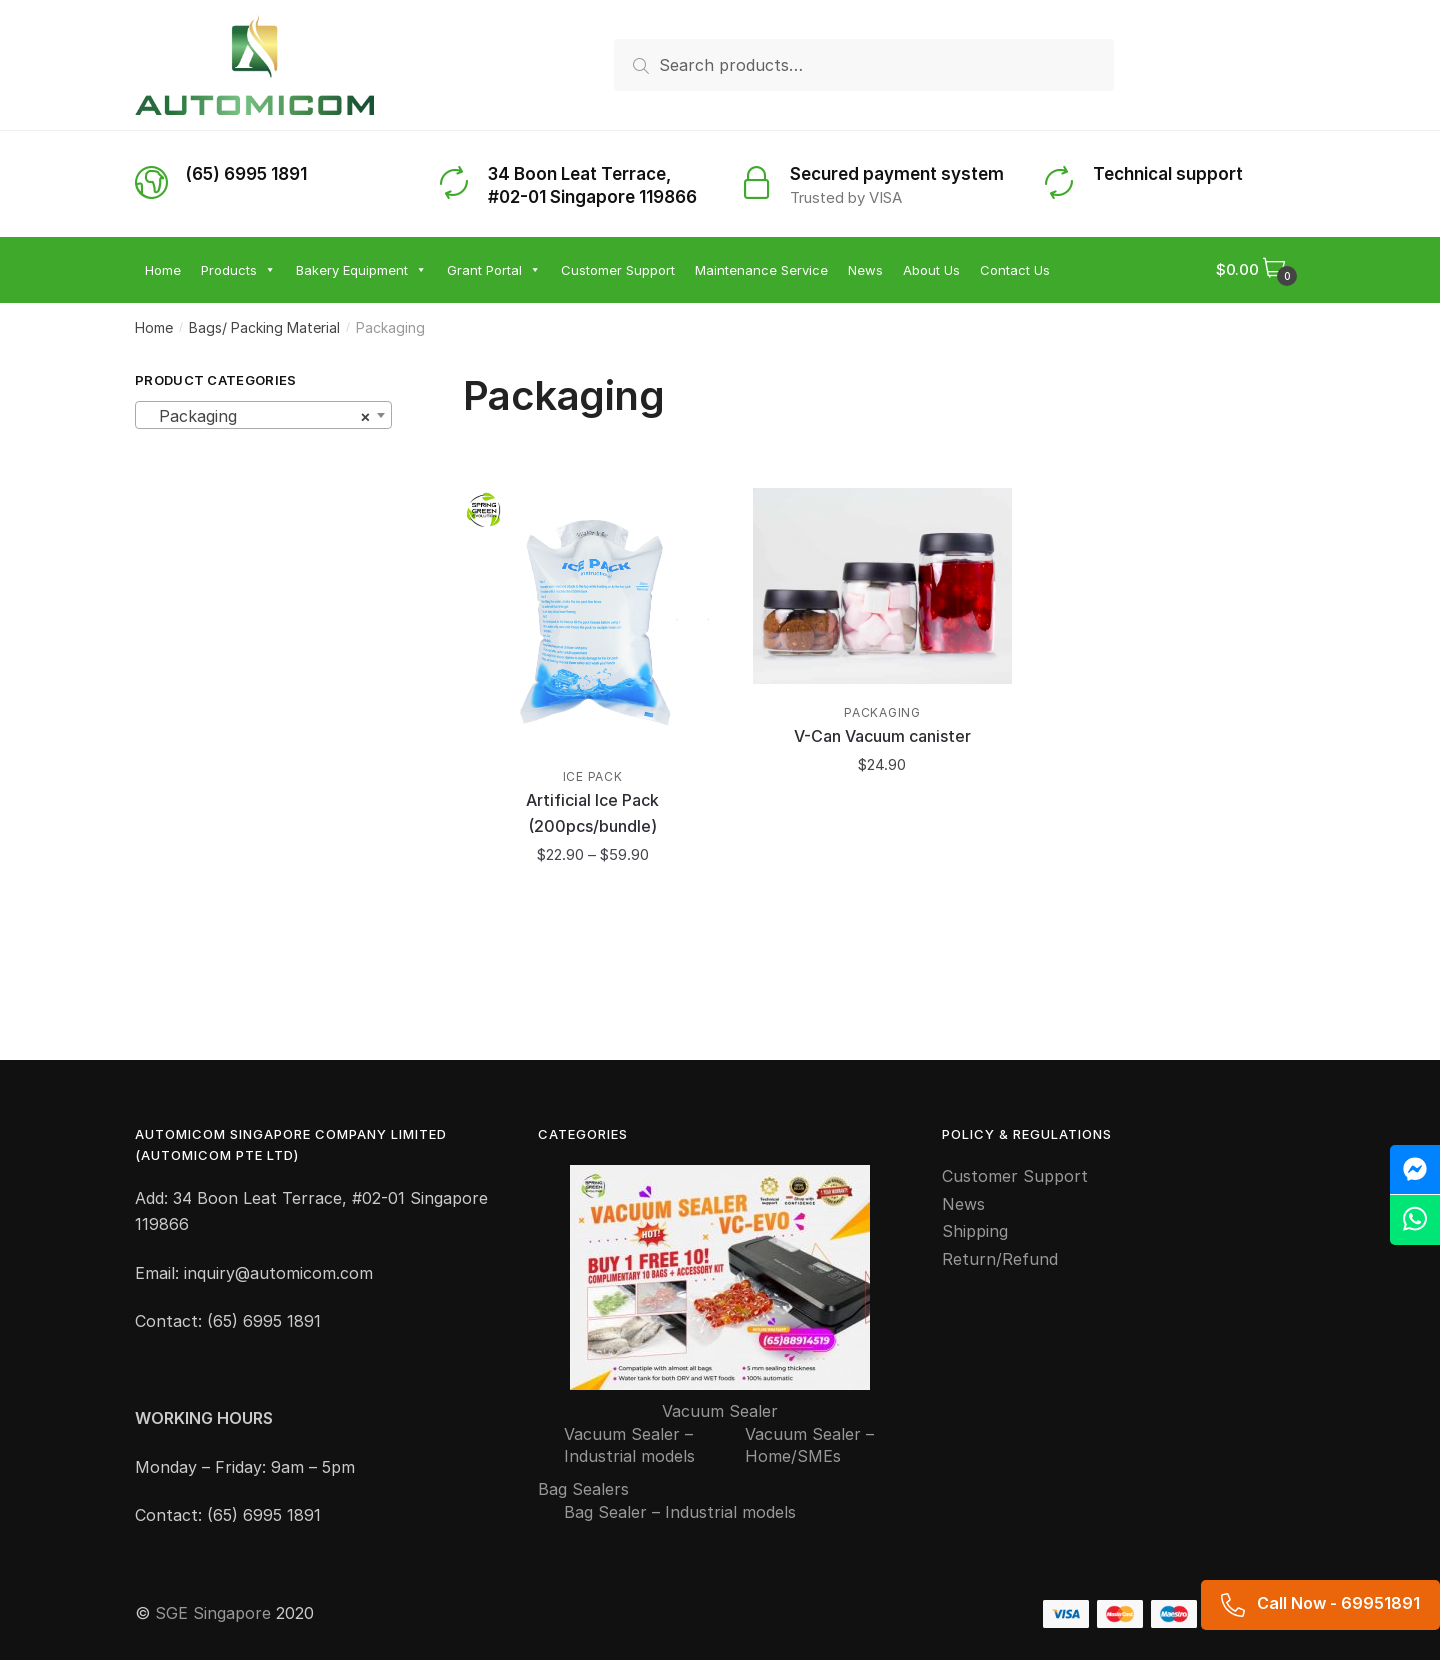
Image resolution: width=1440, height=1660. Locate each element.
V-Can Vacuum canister (882, 736)
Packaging (882, 712)
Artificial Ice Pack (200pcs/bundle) (592, 813)
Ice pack (593, 776)
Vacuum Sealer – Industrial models (629, 1445)
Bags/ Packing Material (264, 327)
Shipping (975, 1231)
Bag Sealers (583, 1489)
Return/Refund (1000, 1259)
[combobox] (263, 415)
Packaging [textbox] (257, 416)
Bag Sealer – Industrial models (680, 1512)
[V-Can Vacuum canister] (883, 586)
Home (154, 327)
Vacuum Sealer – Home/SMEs (809, 1445)
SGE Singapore (213, 1613)
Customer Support (1015, 1176)
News (963, 1204)
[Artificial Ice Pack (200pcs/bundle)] (593, 618)
